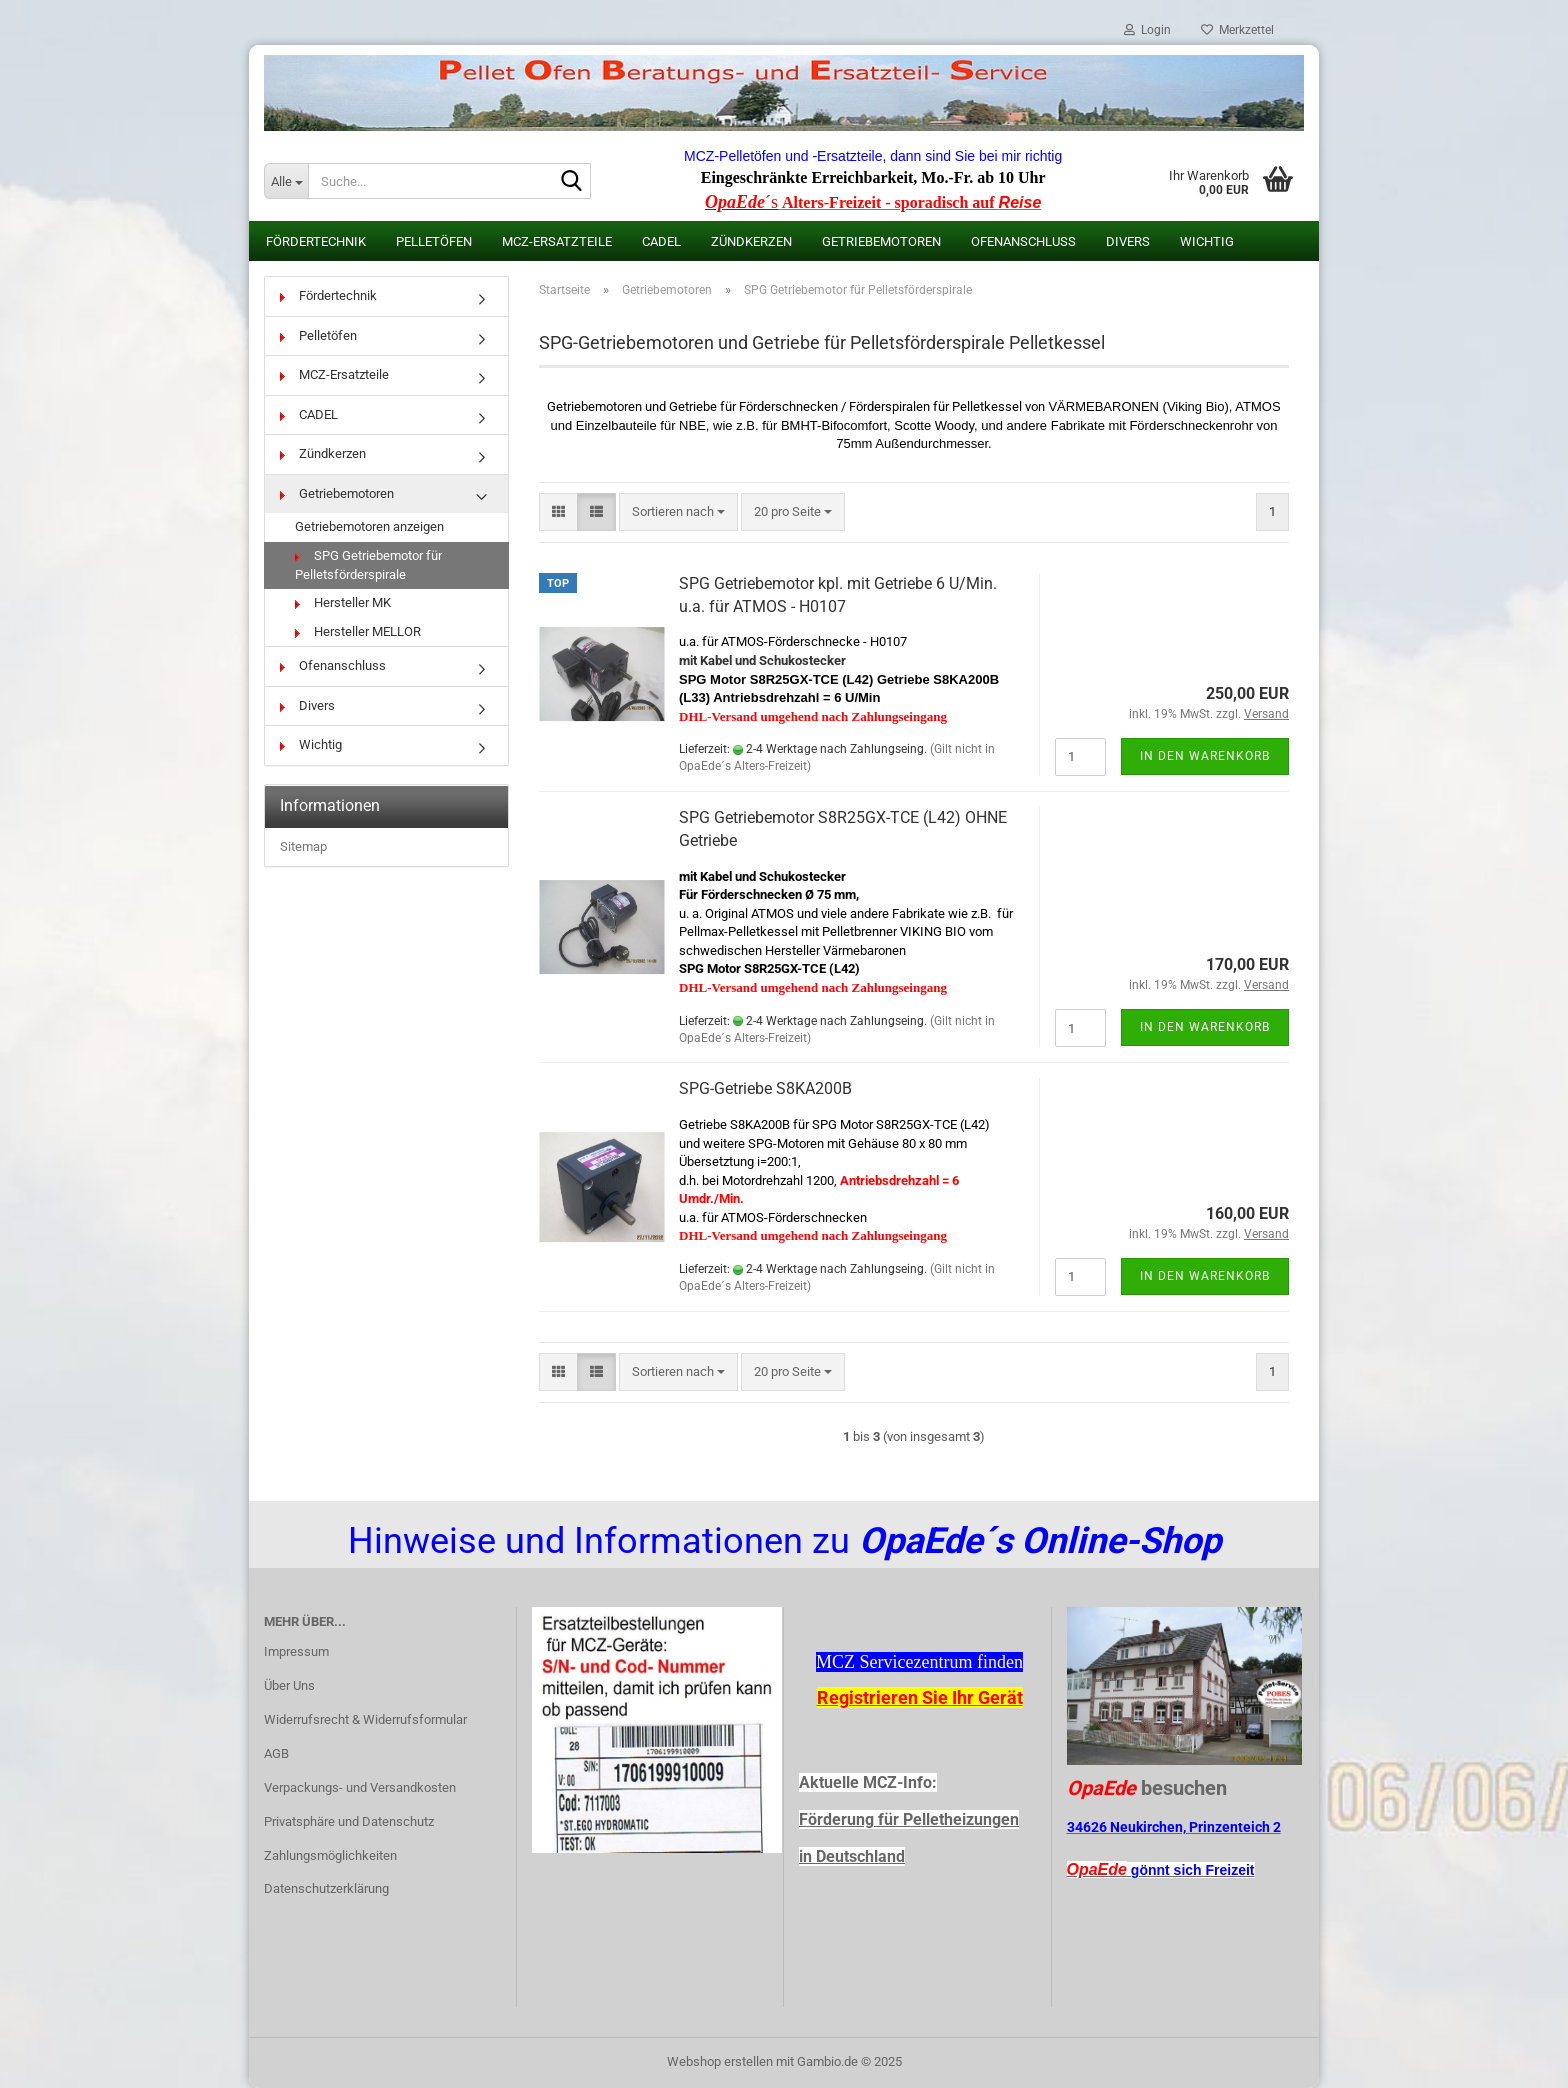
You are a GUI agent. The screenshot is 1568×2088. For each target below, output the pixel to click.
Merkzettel (1237, 30)
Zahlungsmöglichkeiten (330, 1855)
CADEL (661, 241)
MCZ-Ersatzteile (557, 241)
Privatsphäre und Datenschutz (349, 1821)
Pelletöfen (434, 241)
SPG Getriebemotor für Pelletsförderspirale (368, 565)
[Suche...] (286, 181)
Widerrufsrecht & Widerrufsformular (365, 1719)
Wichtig (1207, 241)
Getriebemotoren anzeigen (369, 526)
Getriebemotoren (881, 241)
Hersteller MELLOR (358, 631)
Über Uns (289, 1685)
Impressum (296, 1651)
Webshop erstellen (720, 2061)
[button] (558, 512)
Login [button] (1147, 30)
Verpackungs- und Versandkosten (360, 1787)
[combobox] (678, 512)
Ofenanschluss (1023, 241)
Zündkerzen (751, 241)
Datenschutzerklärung (326, 1888)
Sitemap (303, 846)
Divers (1128, 241)
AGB (276, 1753)
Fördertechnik (316, 241)
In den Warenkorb (1205, 756)
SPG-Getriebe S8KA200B (765, 1088)
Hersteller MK (343, 602)
